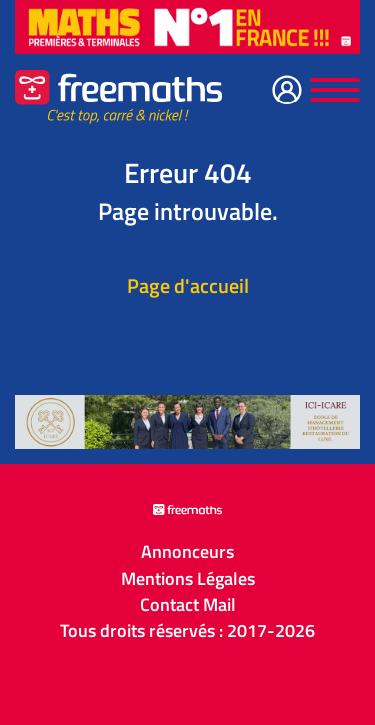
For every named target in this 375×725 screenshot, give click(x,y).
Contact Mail (188, 605)
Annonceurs (187, 552)
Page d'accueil (188, 285)
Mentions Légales (188, 579)
